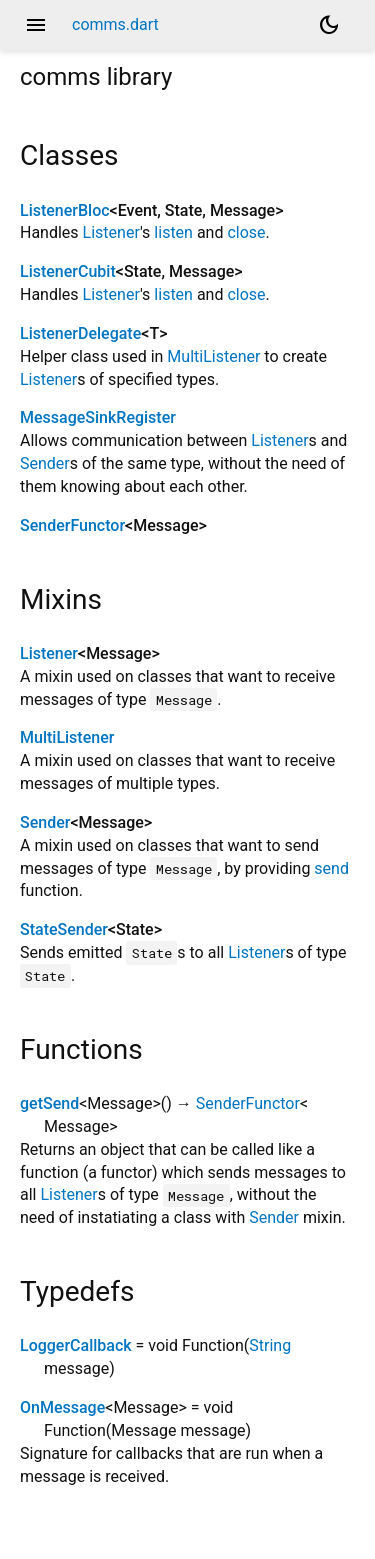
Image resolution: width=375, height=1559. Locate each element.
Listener (111, 232)
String (270, 1345)
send (331, 868)
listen (173, 232)
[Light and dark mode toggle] (329, 25)
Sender (45, 463)
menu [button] (36, 25)
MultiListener (213, 356)
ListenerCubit (68, 271)
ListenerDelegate (80, 333)
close (246, 232)
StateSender (64, 929)
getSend (49, 1103)
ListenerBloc (65, 210)
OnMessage (62, 1407)
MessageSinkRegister (98, 417)
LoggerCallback (76, 1345)
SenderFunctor (72, 525)
